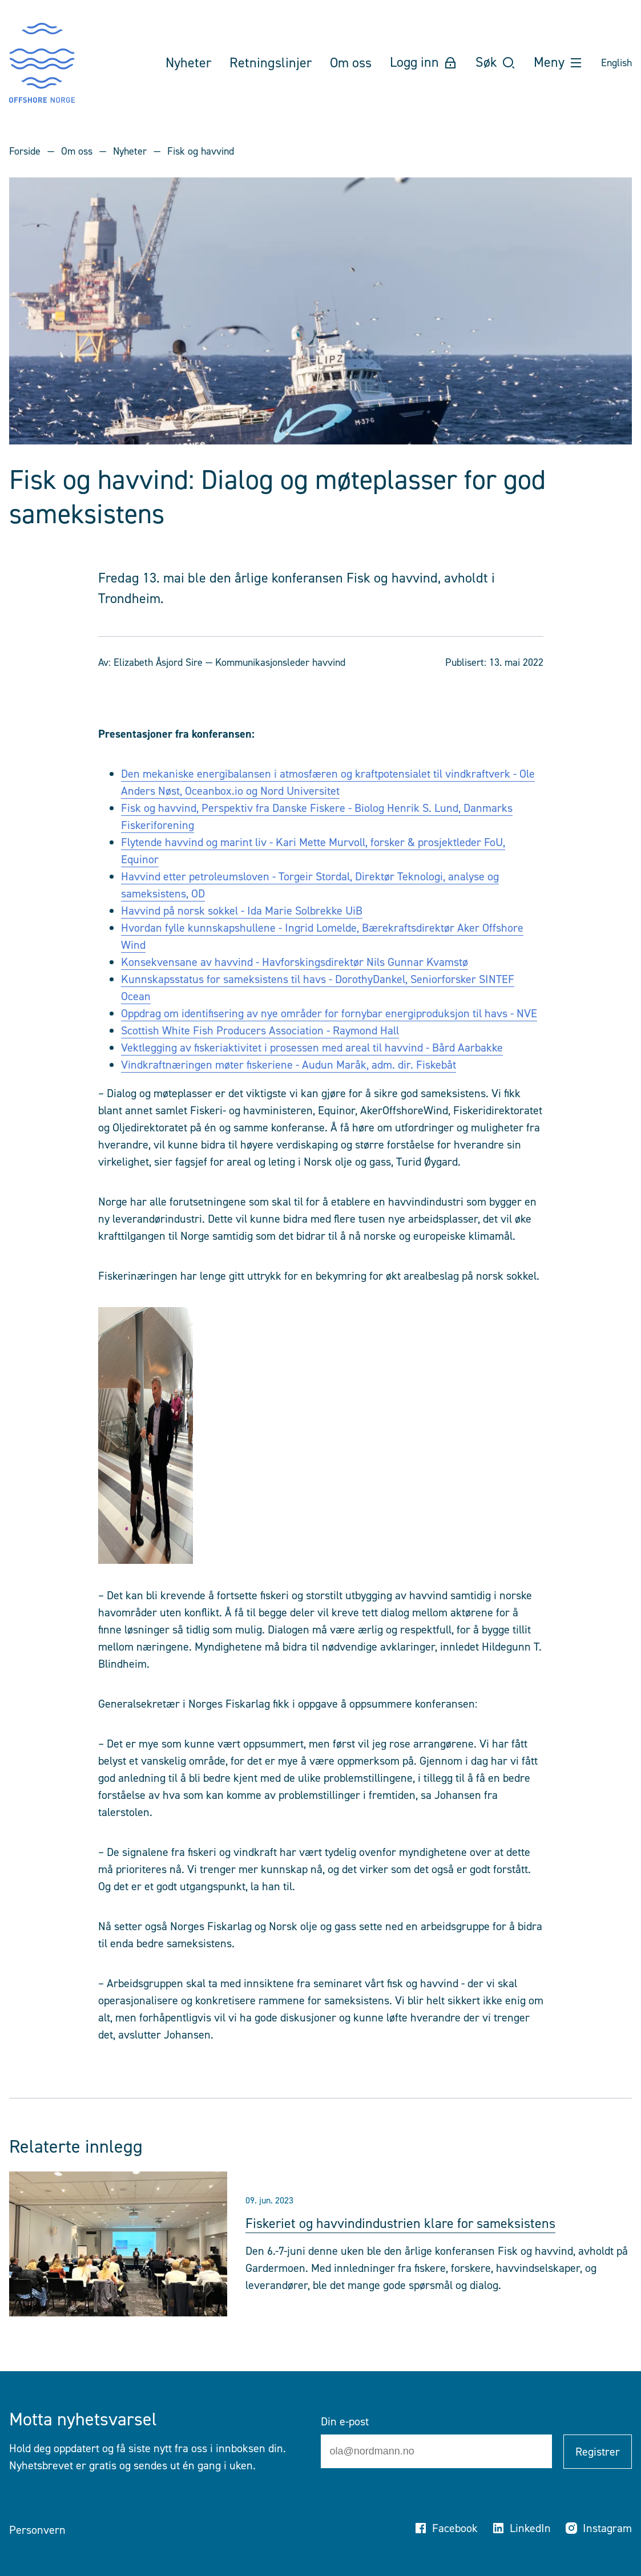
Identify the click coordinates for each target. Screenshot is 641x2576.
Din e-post (345, 2421)
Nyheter (130, 151)
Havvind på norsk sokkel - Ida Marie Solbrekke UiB (241, 910)
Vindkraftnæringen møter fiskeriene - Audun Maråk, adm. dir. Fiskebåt (288, 1064)
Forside (25, 151)
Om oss (76, 151)
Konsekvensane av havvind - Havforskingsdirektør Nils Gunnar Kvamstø (294, 962)
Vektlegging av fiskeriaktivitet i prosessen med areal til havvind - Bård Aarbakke (312, 1047)
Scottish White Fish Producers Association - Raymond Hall (260, 1030)
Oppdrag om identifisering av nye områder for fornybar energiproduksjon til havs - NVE (329, 1013)
